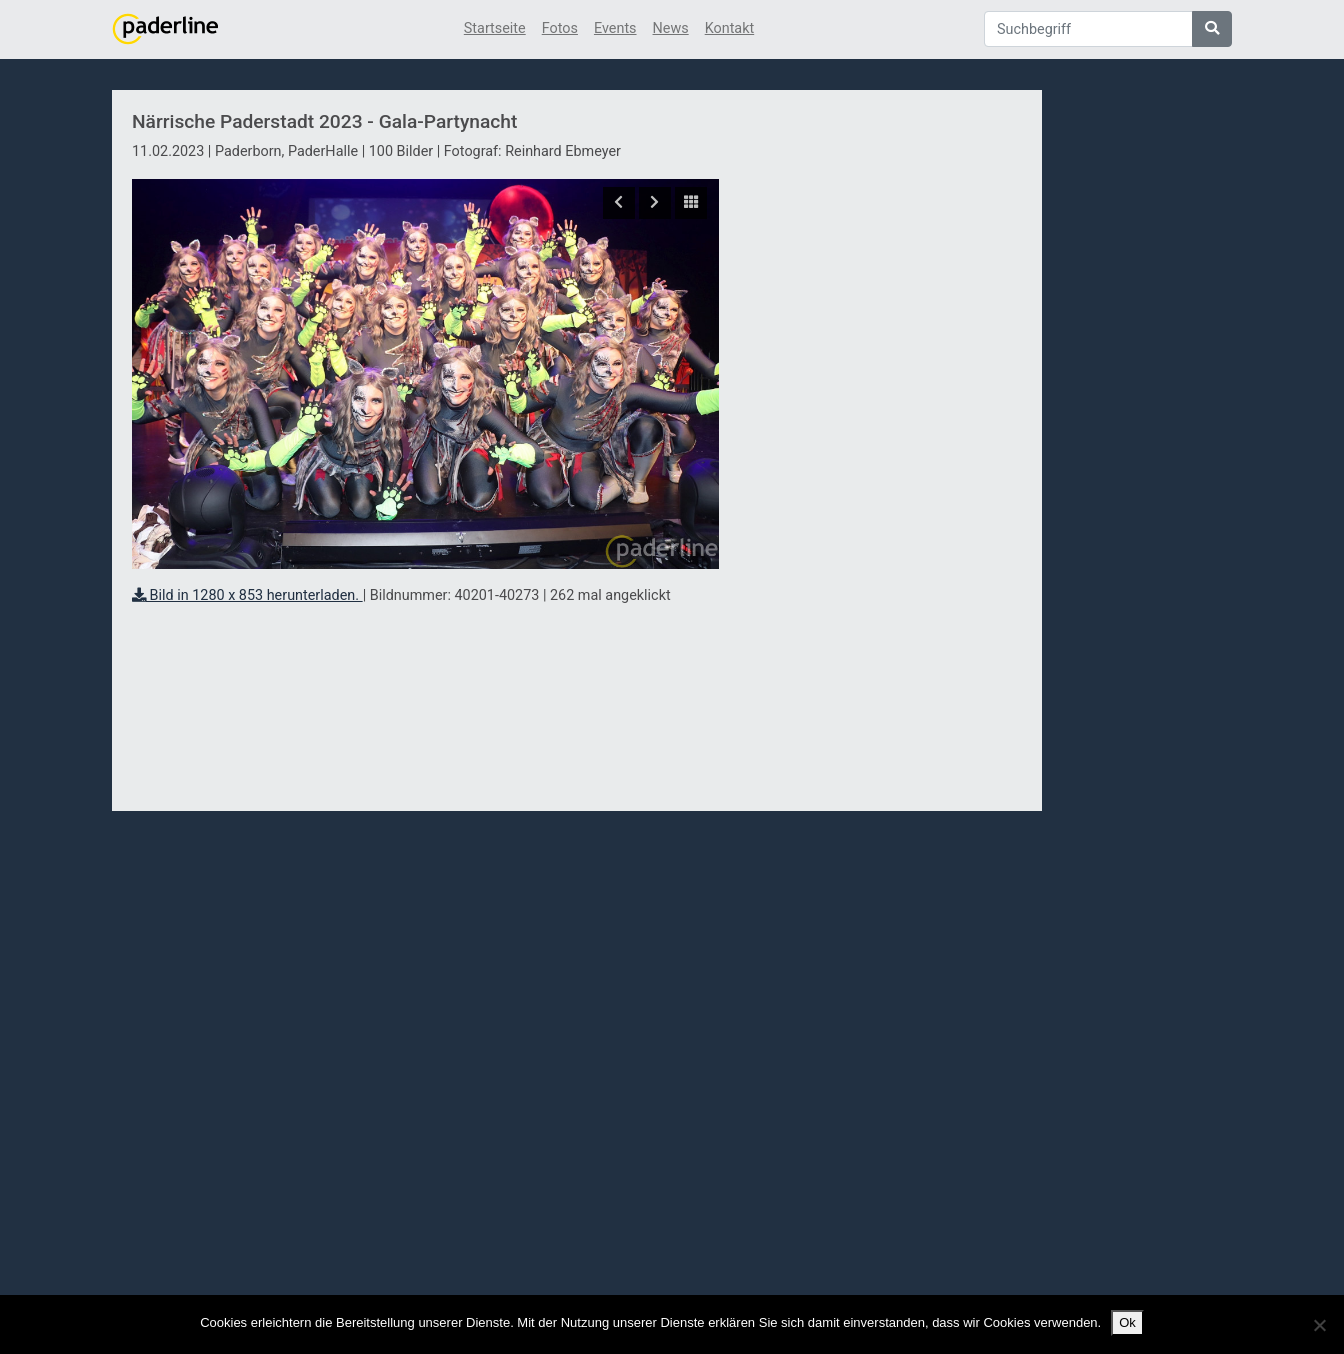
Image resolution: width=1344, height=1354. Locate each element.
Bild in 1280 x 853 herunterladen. (247, 595)
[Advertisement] (880, 453)
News (671, 28)
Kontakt (730, 28)
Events (615, 28)
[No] (1319, 1325)
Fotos (560, 28)
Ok (1127, 1322)
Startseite (495, 28)
